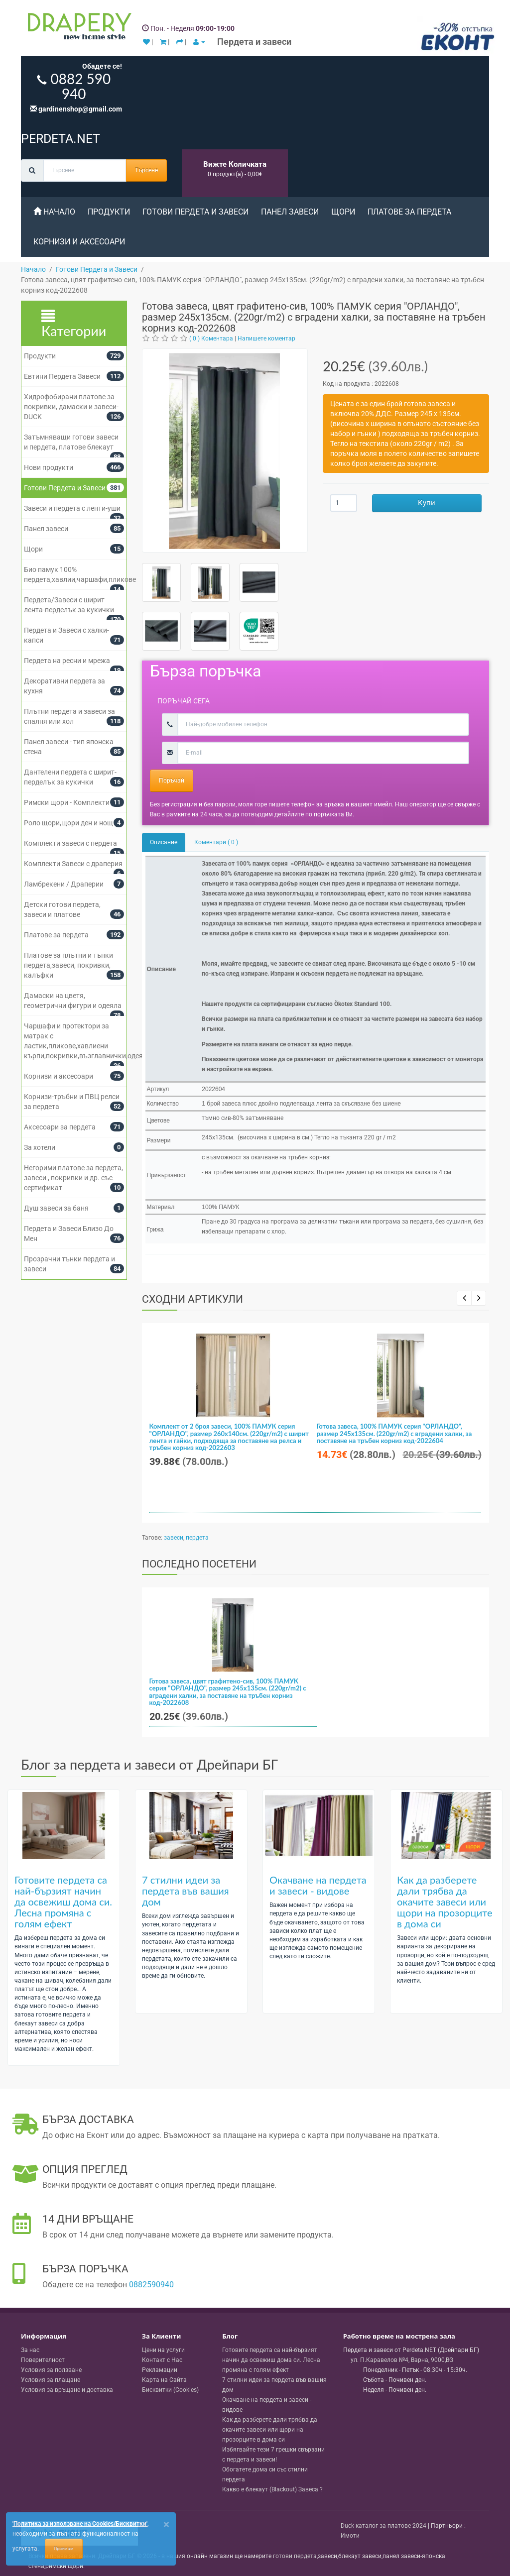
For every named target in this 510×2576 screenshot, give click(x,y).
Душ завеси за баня (56, 1208)
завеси (173, 1537)
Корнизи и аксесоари (79, 241)
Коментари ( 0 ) (216, 842)
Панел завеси (290, 212)
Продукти (109, 212)
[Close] (166, 2524)
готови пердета (295, 2556)
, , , (402, 2359)
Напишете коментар (266, 338)
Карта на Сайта (164, 2379)
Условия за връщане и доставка (67, 2389)
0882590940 (151, 2284)
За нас (30, 2350)
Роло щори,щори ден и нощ (68, 823)
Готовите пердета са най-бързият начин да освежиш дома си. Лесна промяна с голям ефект (63, 1901)
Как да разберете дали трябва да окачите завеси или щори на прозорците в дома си (445, 1901)
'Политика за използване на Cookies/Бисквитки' (79, 2523)
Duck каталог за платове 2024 (383, 2525)
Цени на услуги (163, 2350)
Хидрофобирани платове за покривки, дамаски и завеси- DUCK (71, 407)
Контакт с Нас (162, 2359)
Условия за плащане (50, 2379)
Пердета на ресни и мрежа (67, 661)
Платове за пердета (409, 212)
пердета (197, 1537)
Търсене (146, 170)
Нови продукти (48, 467)
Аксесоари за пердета (60, 1127)
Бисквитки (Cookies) (170, 2389)
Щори (343, 212)
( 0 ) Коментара (211, 338)
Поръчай (171, 780)
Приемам (64, 2548)
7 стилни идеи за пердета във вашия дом (185, 1890)
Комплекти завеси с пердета (70, 843)
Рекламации (159, 2369)
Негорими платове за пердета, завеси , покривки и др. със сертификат (73, 1178)
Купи (426, 502)
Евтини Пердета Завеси (62, 376)
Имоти (350, 2535)
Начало (54, 212)
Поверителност (43, 2359)
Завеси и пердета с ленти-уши (72, 508)
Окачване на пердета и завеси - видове (318, 1885)
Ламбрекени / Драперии (64, 884)
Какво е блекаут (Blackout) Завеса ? (272, 2489)
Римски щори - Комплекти (67, 802)
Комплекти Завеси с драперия (73, 864)
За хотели (39, 1147)
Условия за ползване (51, 2369)
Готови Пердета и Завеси (195, 212)
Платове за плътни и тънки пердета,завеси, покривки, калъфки (68, 965)
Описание (163, 842)
